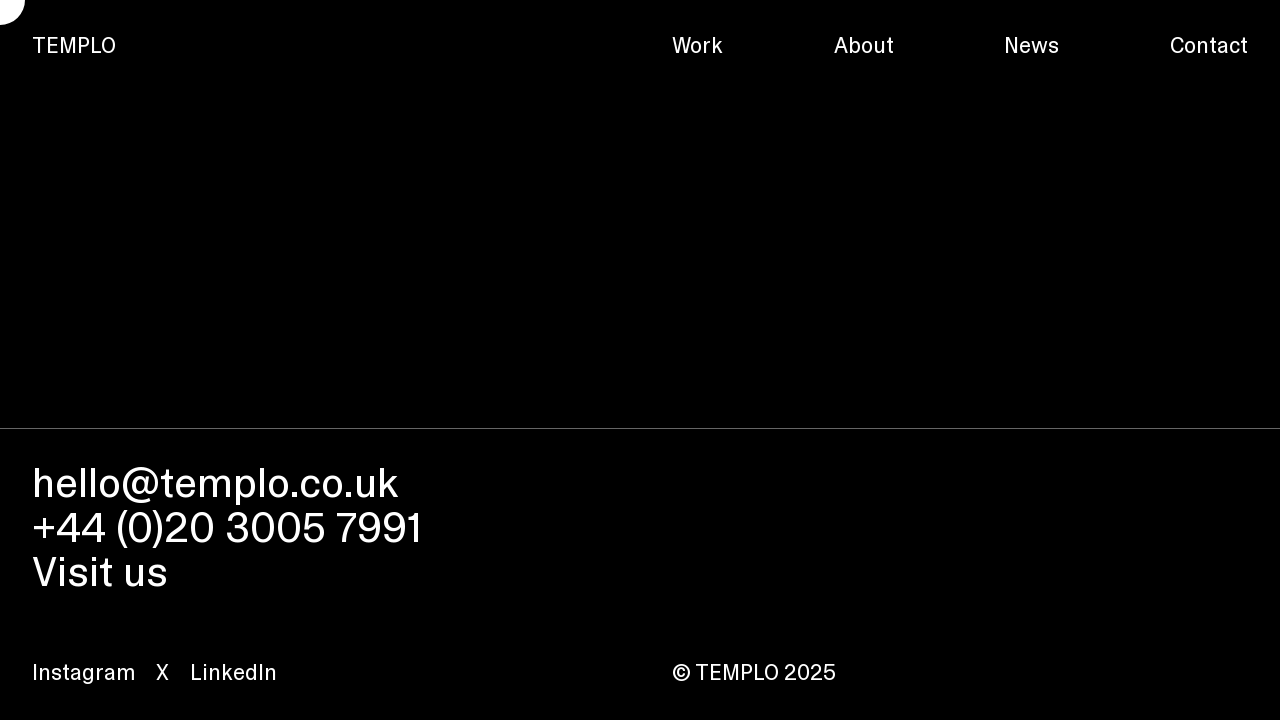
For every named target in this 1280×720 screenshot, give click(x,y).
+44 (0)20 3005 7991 (227, 527)
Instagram (83, 672)
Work (697, 45)
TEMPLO (74, 45)
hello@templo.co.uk (215, 482)
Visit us (100, 571)
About (864, 45)
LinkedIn (233, 672)
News (1031, 45)
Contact (1209, 45)
